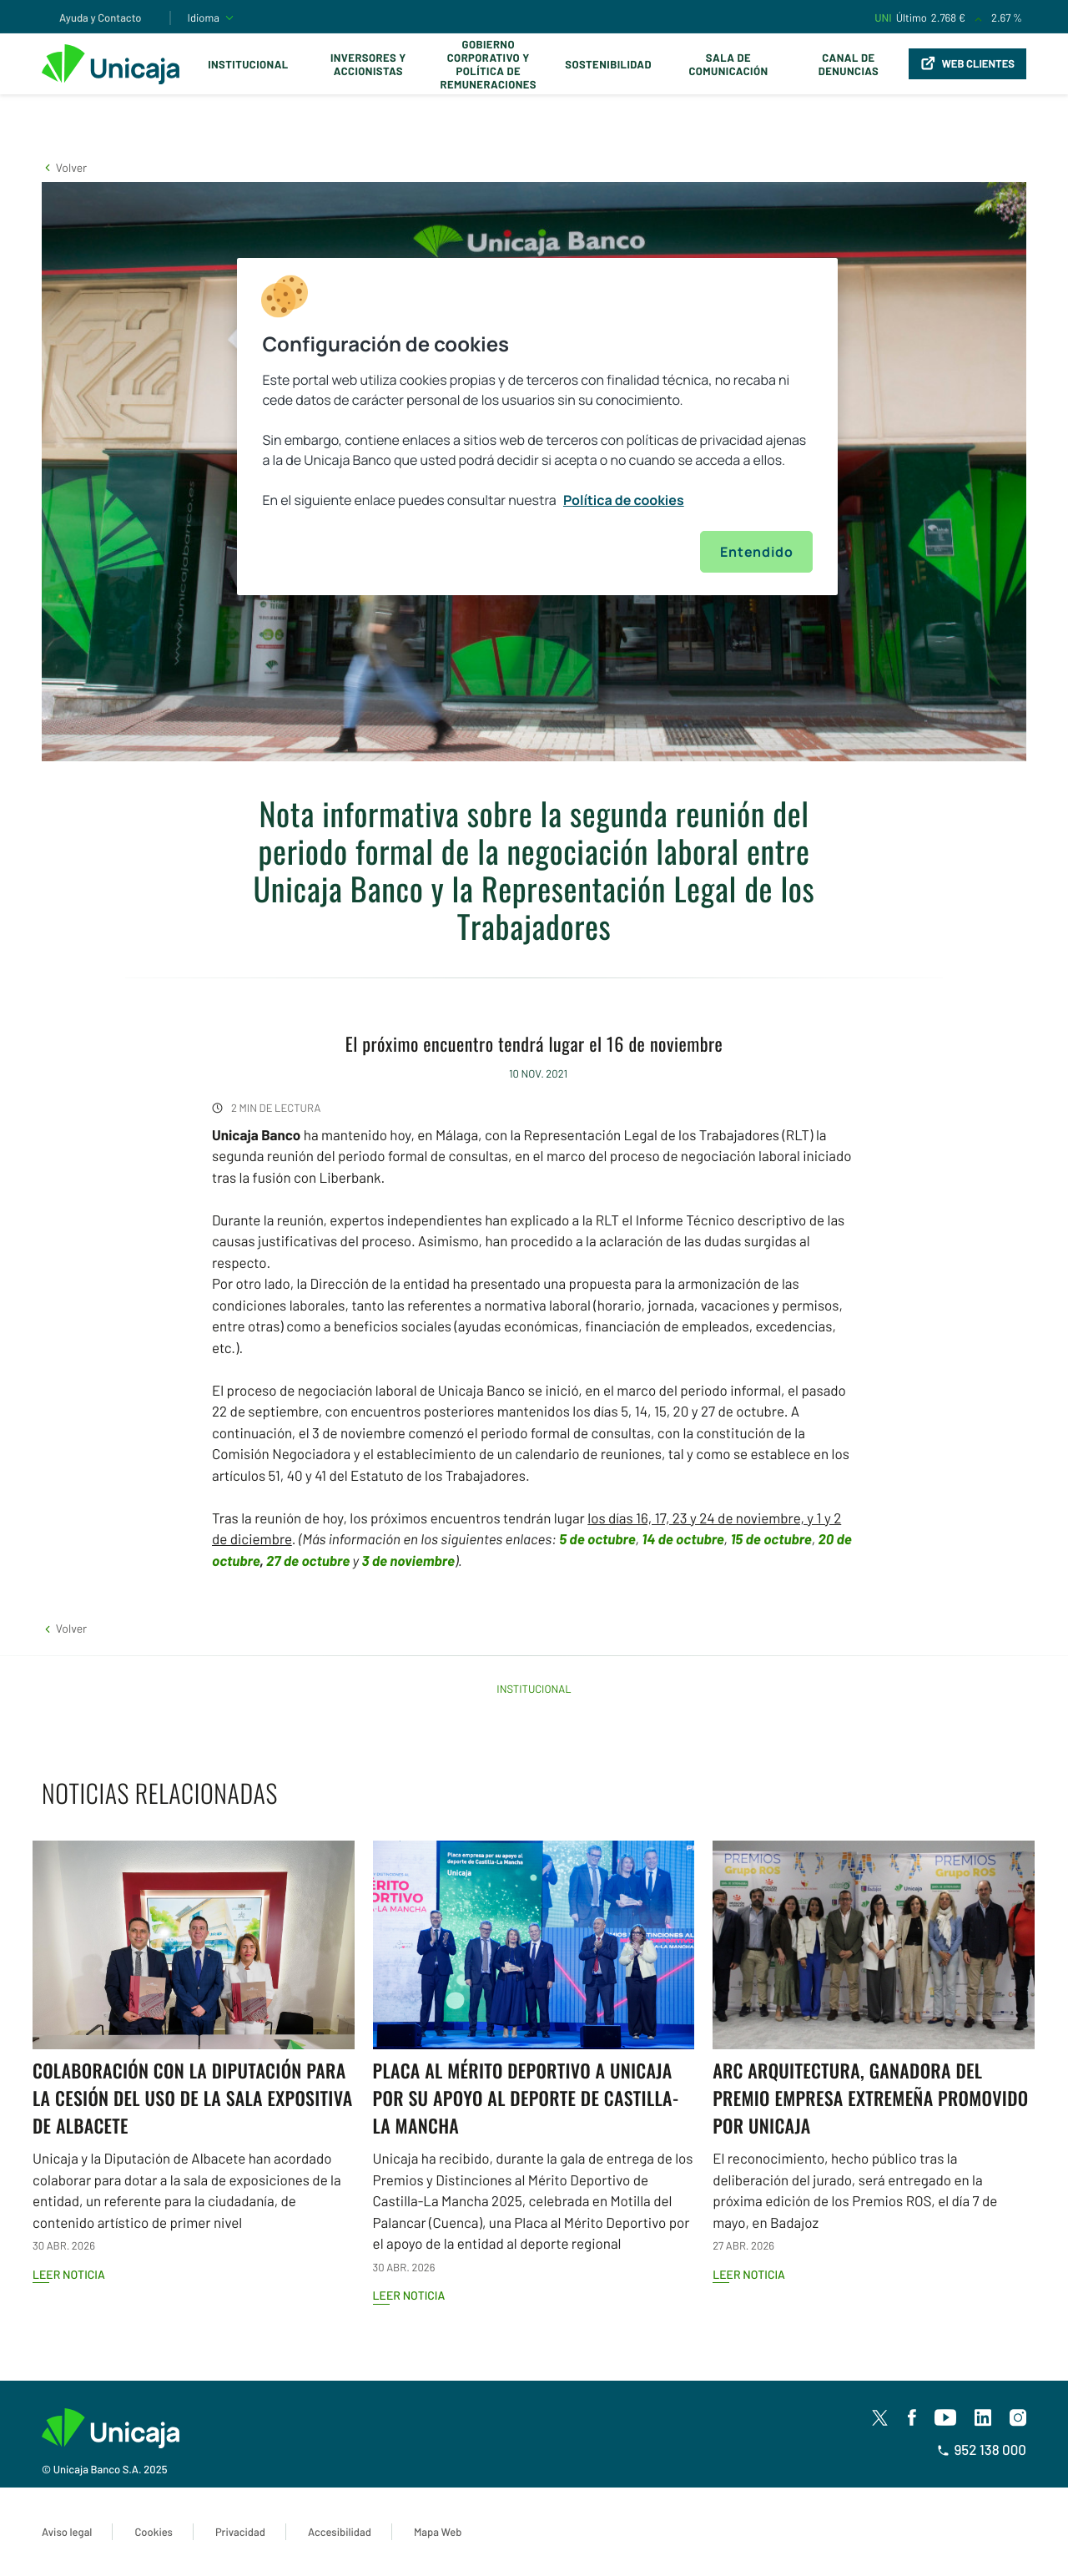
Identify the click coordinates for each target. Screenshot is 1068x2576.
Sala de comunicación (728, 64)
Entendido (756, 552)
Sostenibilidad (608, 64)
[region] (537, 426)
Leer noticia (69, 2274)
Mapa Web (437, 2531)
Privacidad (240, 2531)
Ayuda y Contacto (100, 17)
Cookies (153, 2531)
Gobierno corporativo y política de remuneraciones (488, 64)
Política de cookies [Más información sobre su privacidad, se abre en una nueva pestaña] (623, 500)
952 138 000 (981, 2450)
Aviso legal (67, 2531)
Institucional (248, 64)
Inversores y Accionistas (368, 64)
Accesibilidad (339, 2531)
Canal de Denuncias (849, 64)
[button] (64, 167)
